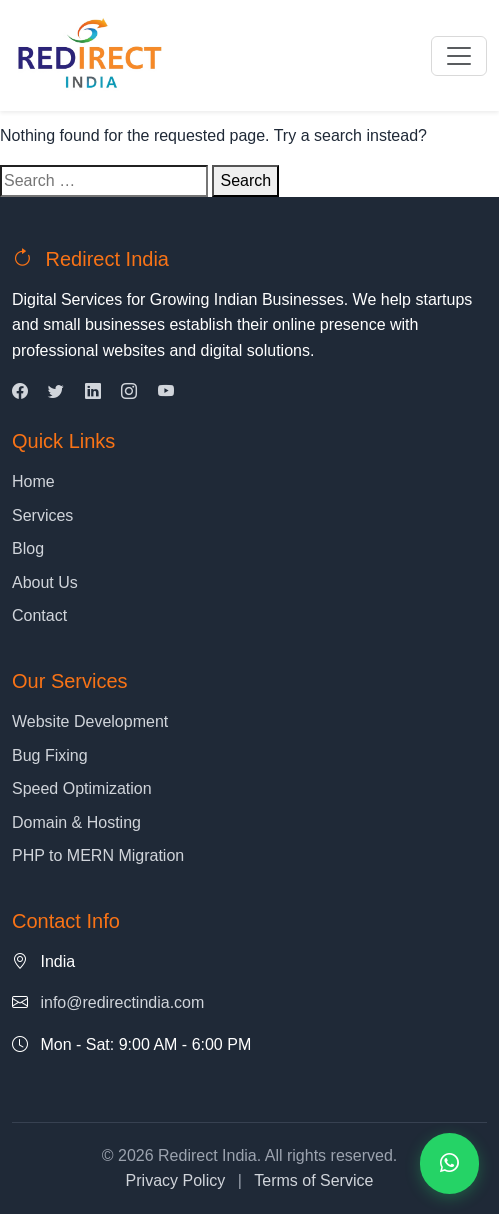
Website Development (90, 721)
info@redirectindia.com (122, 1002)
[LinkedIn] (93, 391)
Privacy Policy (176, 1180)
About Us (45, 582)
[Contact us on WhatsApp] (449, 1163)
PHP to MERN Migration (98, 855)
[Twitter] (56, 391)
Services (42, 515)
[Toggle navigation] (459, 56)
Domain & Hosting (76, 822)
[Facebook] (20, 391)
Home (33, 481)
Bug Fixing (50, 755)
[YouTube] (166, 391)
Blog (28, 548)
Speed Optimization (82, 788)
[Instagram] (129, 391)
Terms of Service (313, 1180)
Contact (39, 615)
